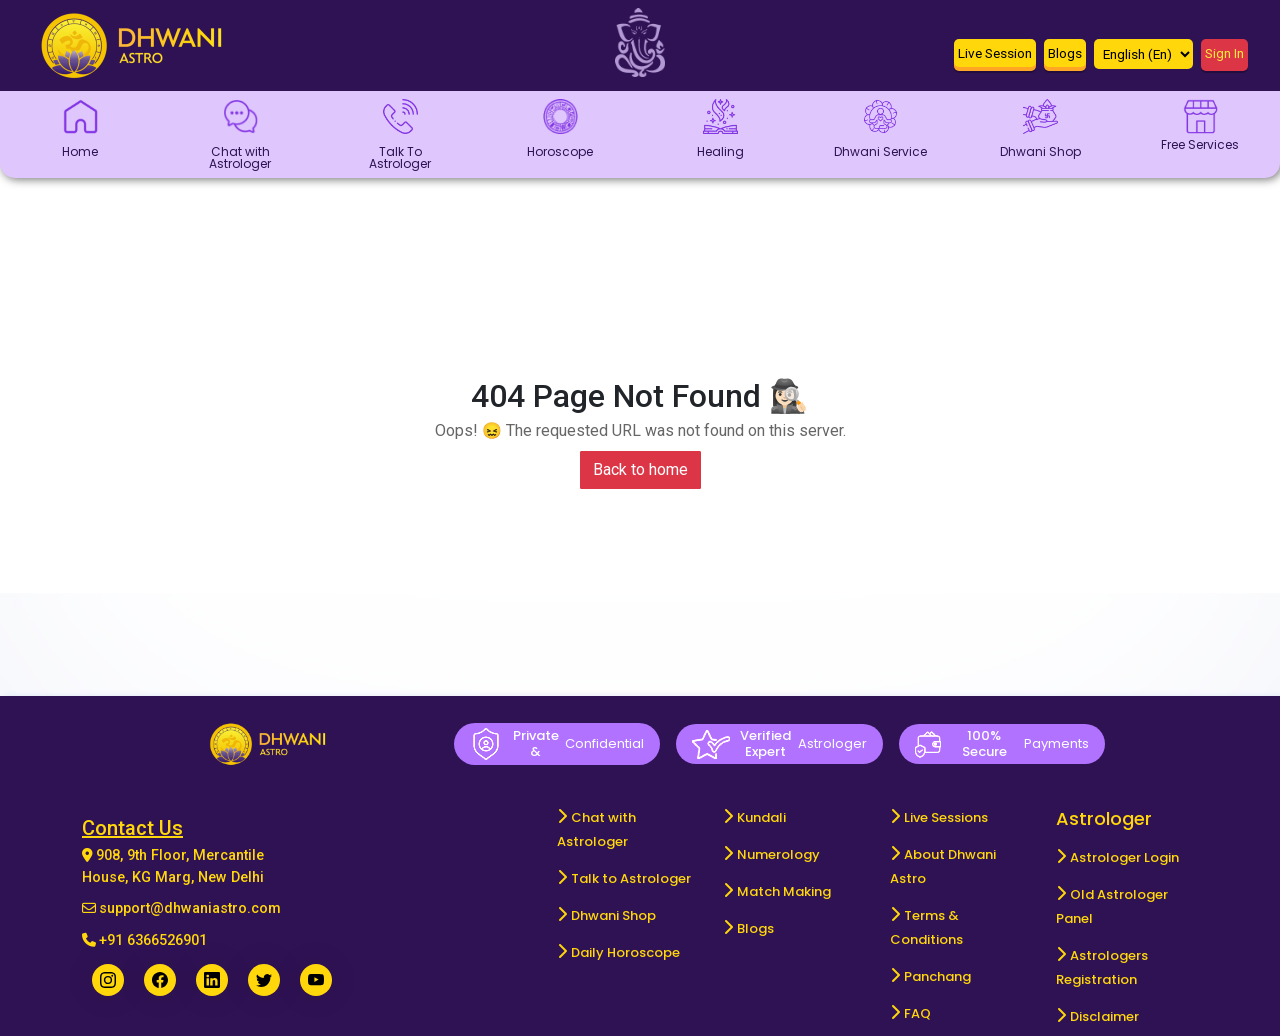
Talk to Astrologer (631, 878)
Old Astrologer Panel (1112, 906)
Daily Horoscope (625, 952)
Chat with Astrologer (596, 829)
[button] (995, 57)
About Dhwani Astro (943, 866)
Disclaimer (1104, 1016)
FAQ (917, 1013)
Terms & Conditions (926, 927)
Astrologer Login (1124, 857)
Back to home (640, 469)
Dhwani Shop (613, 915)
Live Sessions (946, 817)
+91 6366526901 (153, 940)
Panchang (937, 976)
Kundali (761, 817)
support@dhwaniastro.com (190, 908)
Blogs (755, 928)
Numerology (778, 854)
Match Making (784, 891)
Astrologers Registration (1102, 967)
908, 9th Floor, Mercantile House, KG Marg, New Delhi (173, 866)
